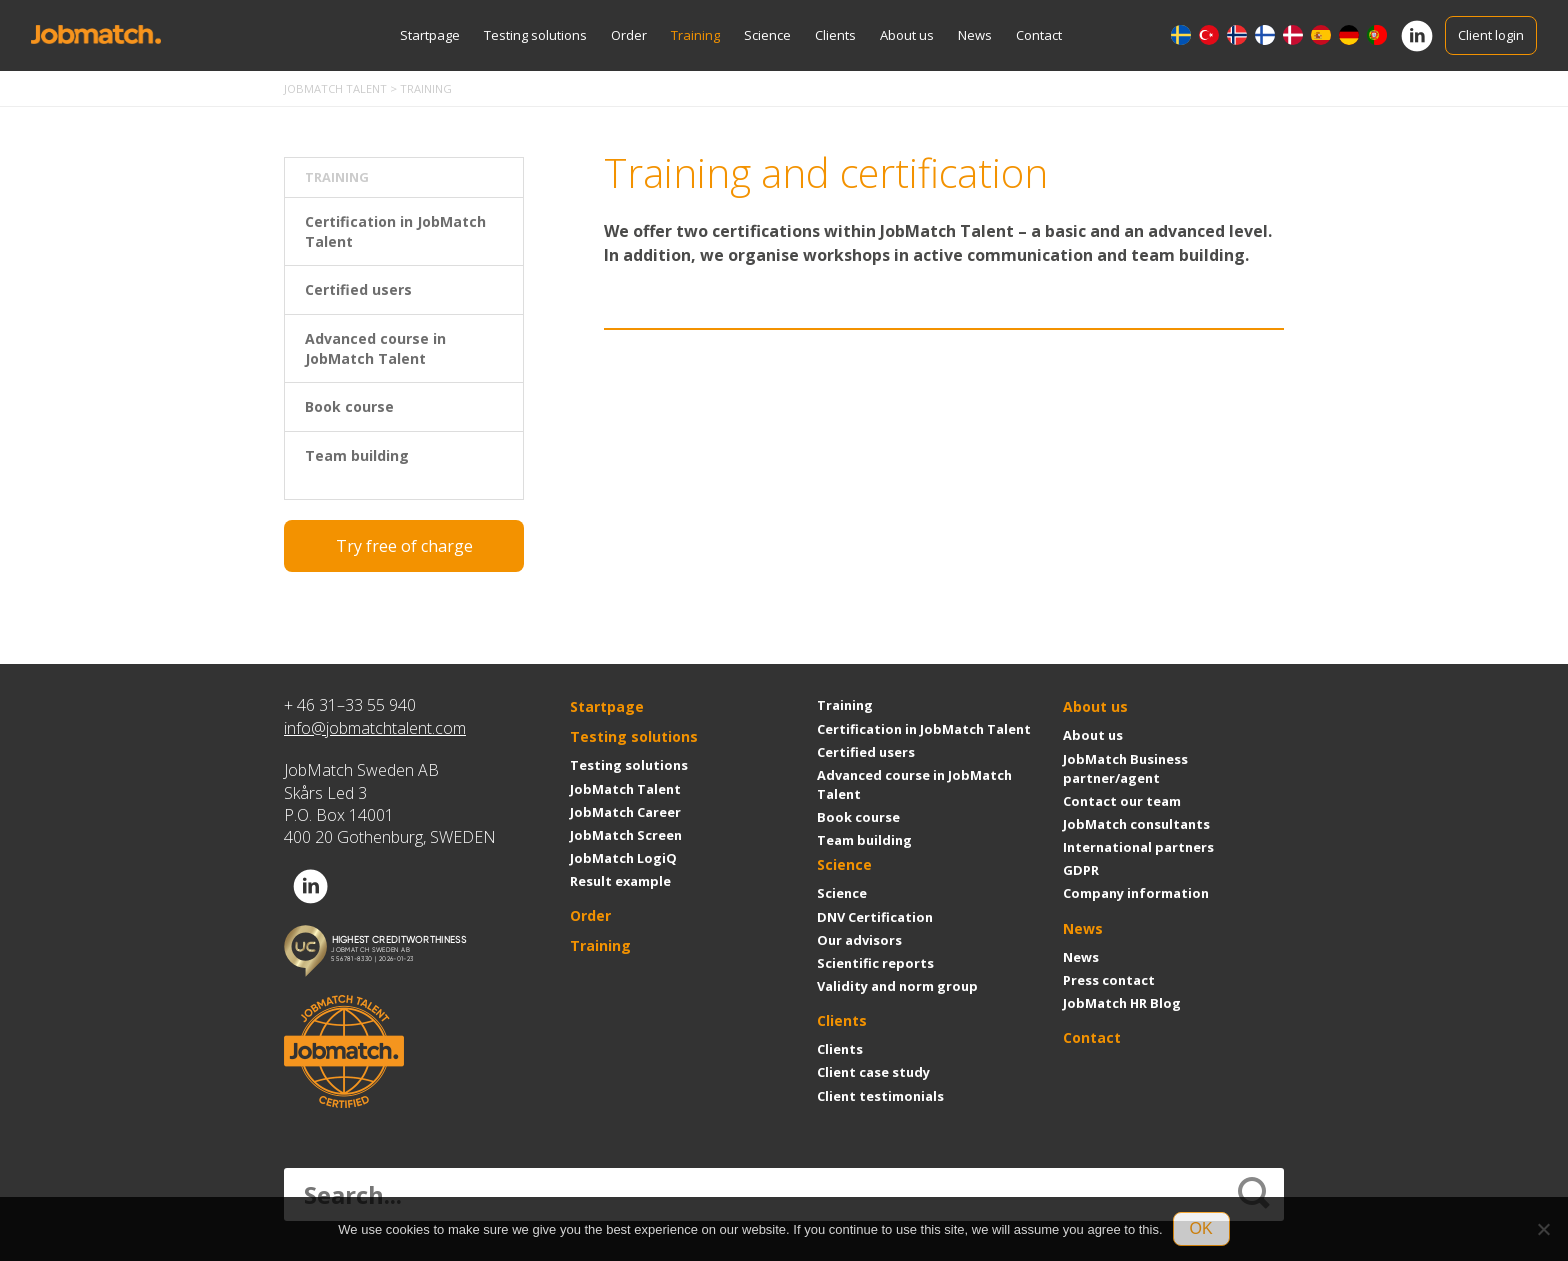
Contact (1039, 35)
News (975, 35)
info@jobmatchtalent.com (375, 728)
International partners (1138, 847)
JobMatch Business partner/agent (1125, 768)
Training (695, 35)
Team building (357, 455)
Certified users (358, 289)
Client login (1491, 35)
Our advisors (859, 940)
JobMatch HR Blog (1122, 1003)
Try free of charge (404, 546)
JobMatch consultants (1136, 824)
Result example (620, 881)
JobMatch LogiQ (623, 858)
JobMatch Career (625, 812)
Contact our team (1122, 801)
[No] (1543, 1229)
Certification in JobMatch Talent (395, 231)
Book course (349, 406)
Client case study (873, 1072)
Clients (835, 35)
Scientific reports (875, 963)
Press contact (1109, 980)
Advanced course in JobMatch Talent (375, 348)
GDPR (1081, 870)
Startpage (430, 35)
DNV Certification (875, 917)
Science (767, 35)
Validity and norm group (897, 986)
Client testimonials (880, 1096)
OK (1201, 1228)
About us (907, 35)
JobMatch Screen (626, 835)
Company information (1136, 893)
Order (629, 35)
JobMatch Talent (625, 789)
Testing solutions (535, 35)
